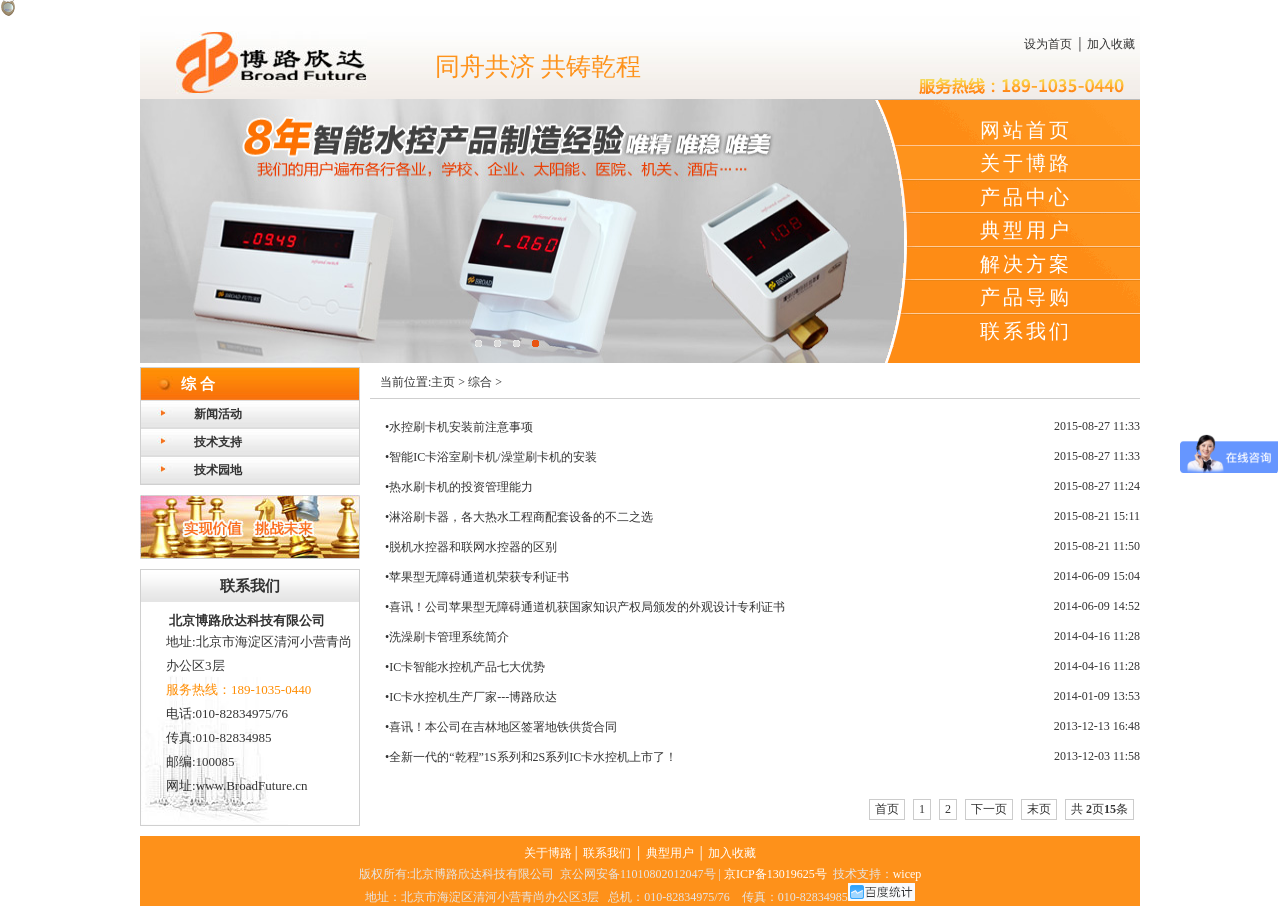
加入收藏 (1111, 44)
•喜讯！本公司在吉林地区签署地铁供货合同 (501, 727)
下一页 (989, 809)
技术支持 (218, 442)
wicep (907, 874)
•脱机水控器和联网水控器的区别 (471, 547)
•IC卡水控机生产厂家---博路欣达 (471, 697)
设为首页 (1048, 44)
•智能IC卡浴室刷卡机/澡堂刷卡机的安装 (491, 457)
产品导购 (1026, 297)
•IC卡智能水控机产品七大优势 (465, 667)
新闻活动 (218, 414)
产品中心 (1026, 197)
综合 (480, 382)
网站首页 (1026, 130)
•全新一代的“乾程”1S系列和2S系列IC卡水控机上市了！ (531, 757)
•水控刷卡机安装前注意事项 (459, 427)
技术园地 (218, 470)
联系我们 (1026, 331)
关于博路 (1026, 163)
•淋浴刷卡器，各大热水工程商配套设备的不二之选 (519, 517)
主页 (443, 382)
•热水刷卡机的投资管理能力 (459, 487)
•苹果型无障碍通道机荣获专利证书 (477, 577)
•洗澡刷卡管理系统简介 (447, 637)
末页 (1039, 809)
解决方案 (1026, 264)
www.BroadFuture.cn (252, 785)
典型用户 (1026, 230)
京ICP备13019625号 (775, 874)
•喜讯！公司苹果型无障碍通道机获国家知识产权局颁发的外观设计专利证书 (585, 607)
